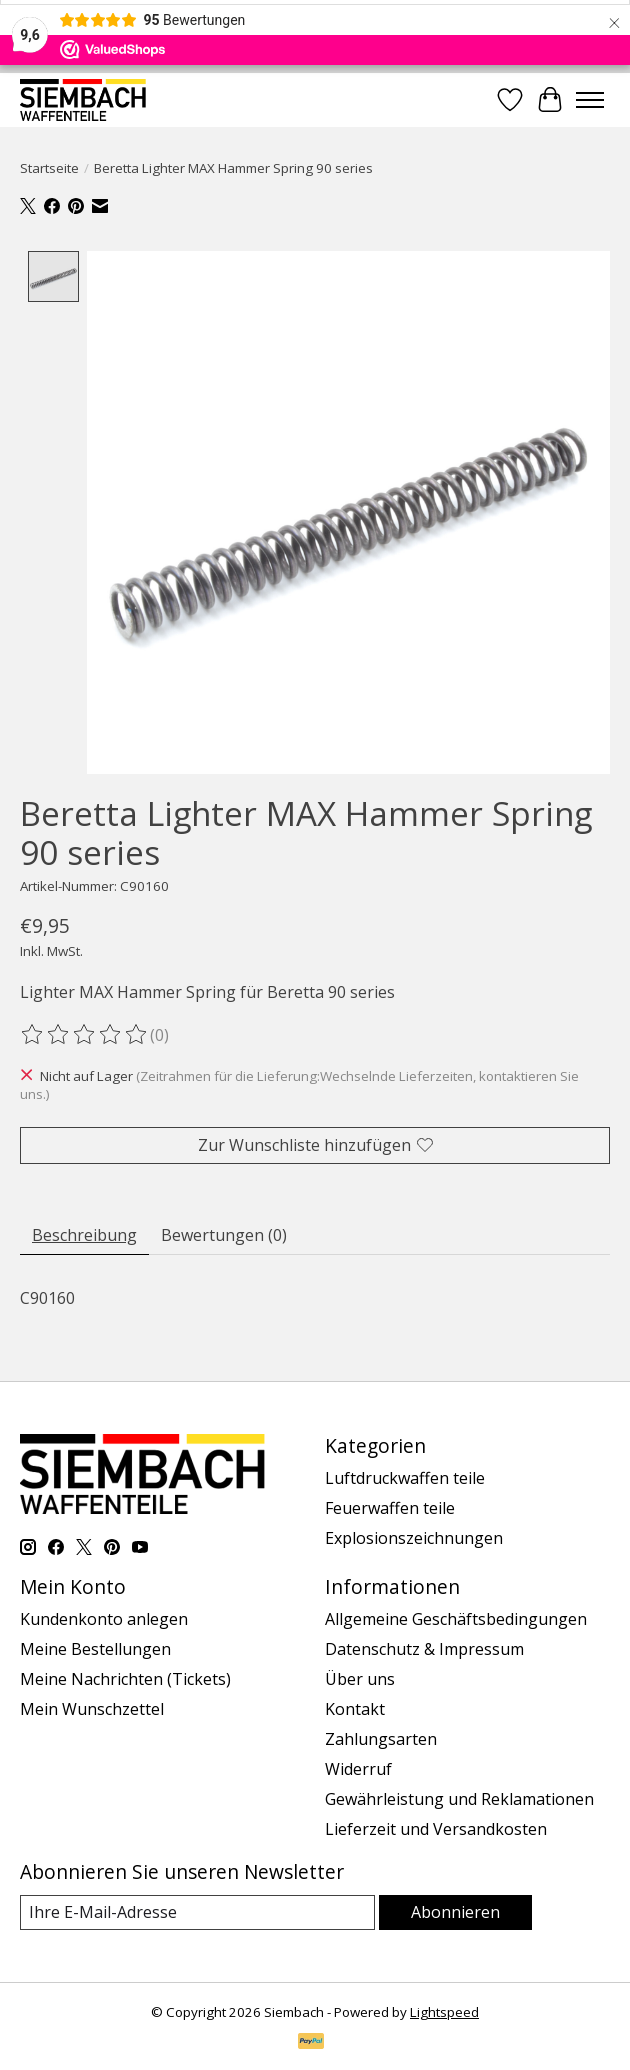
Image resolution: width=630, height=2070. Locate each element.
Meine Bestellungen (95, 1649)
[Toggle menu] (590, 100)
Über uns (360, 1679)
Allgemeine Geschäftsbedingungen (456, 1619)
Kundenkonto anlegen (104, 1619)
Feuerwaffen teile (390, 1508)
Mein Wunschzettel (92, 1709)
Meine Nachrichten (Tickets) (125, 1679)
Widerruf (358, 1769)
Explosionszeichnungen (414, 1538)
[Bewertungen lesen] (85, 1036)
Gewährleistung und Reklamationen (459, 1799)
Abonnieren (455, 1912)
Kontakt (355, 1709)
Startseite (49, 168)
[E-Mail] (197, 1912)
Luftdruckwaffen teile (405, 1478)
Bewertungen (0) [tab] (224, 1235)
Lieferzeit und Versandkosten (436, 1829)
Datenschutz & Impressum (424, 1649)
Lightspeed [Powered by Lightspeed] (444, 2012)
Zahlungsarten (381, 1739)
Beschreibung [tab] (84, 1235)
